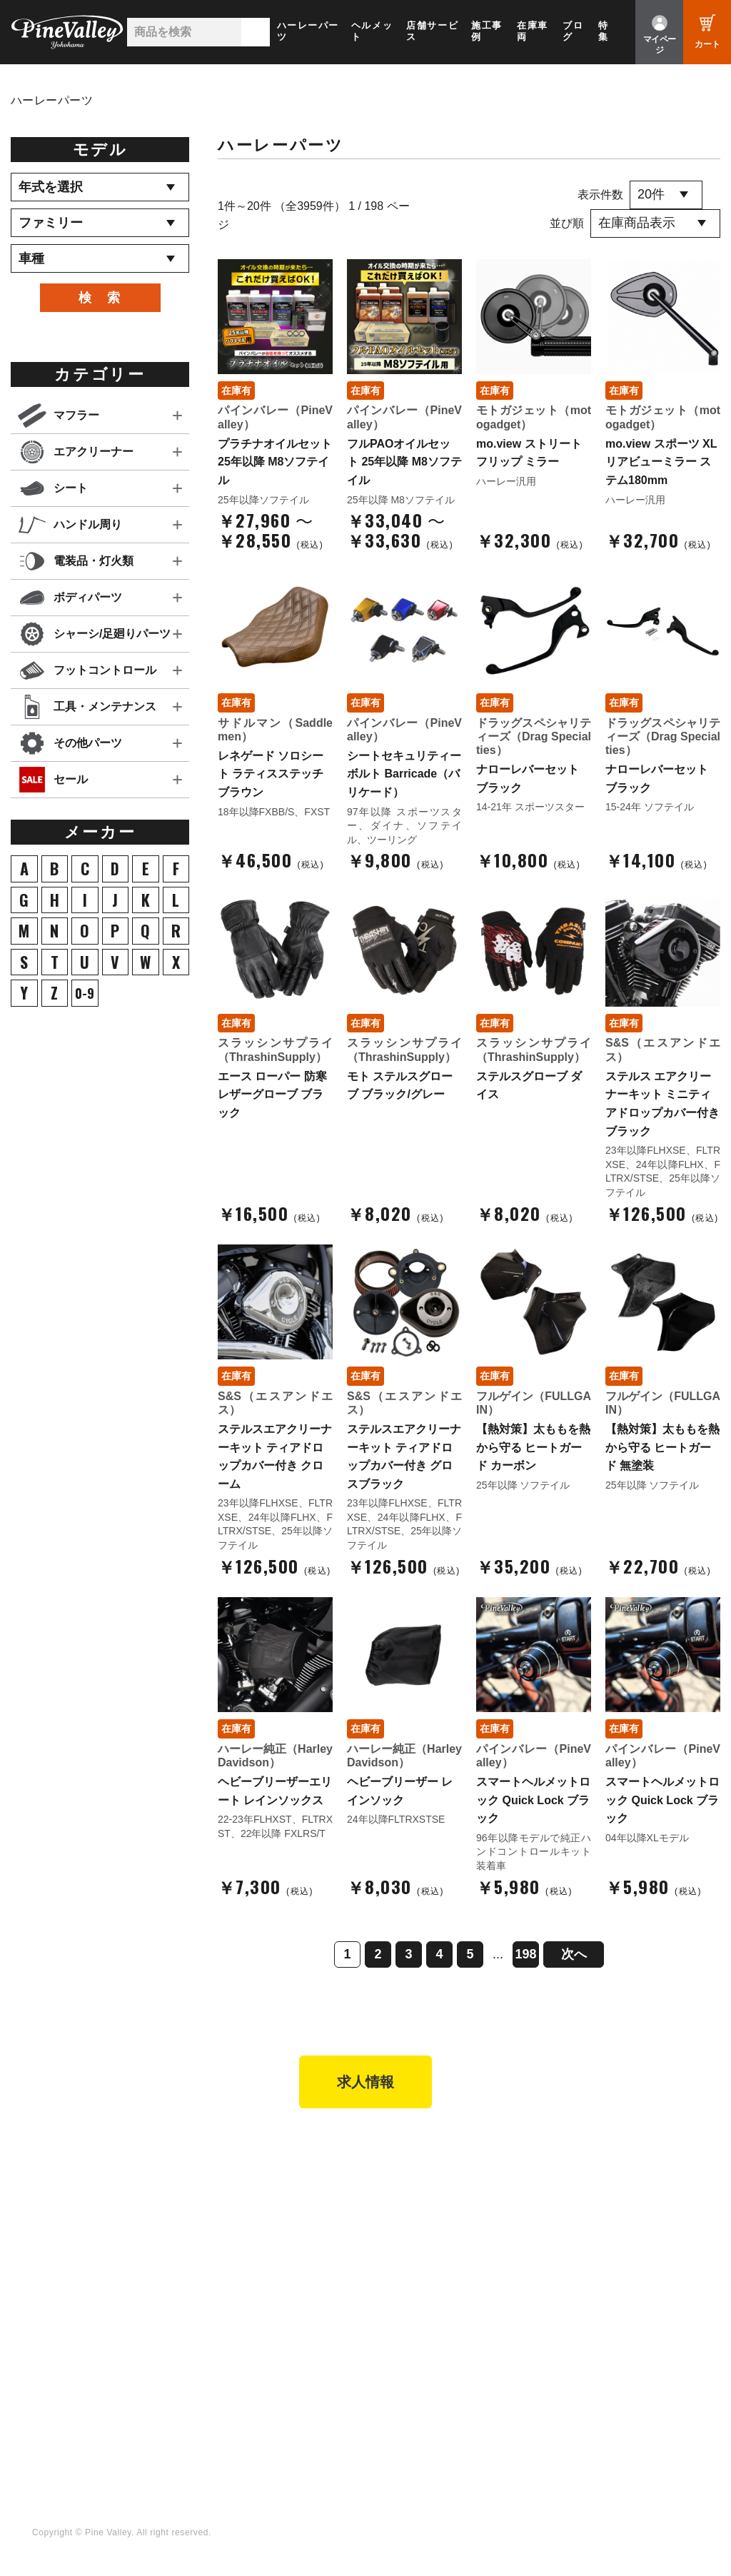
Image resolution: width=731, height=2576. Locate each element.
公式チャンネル (242, 2356)
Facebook (403, 2337)
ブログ (573, 31)
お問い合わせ (583, 2233)
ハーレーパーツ (308, 31)
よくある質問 (583, 2214)
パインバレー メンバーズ (611, 2194)
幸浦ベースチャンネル (258, 2375)
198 (525, 1954)
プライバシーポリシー (604, 2253)
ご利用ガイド (410, 2233)
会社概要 (573, 2174)
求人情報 (365, 2082)
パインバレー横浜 (248, 2174)
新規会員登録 (410, 2174)
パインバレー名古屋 (253, 2194)
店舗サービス (432, 31)
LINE (391, 2375)
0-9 (84, 993)
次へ (574, 1954)
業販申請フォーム (421, 2272)
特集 (603, 31)
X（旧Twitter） (414, 2356)
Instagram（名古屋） (429, 2414)
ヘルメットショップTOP (437, 2214)
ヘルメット (372, 31)
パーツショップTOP (427, 2194)
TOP (37, 2148)
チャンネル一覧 (242, 2337)
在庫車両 (532, 31)
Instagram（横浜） (424, 2395)
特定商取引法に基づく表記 (442, 2253)
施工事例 (487, 31)
